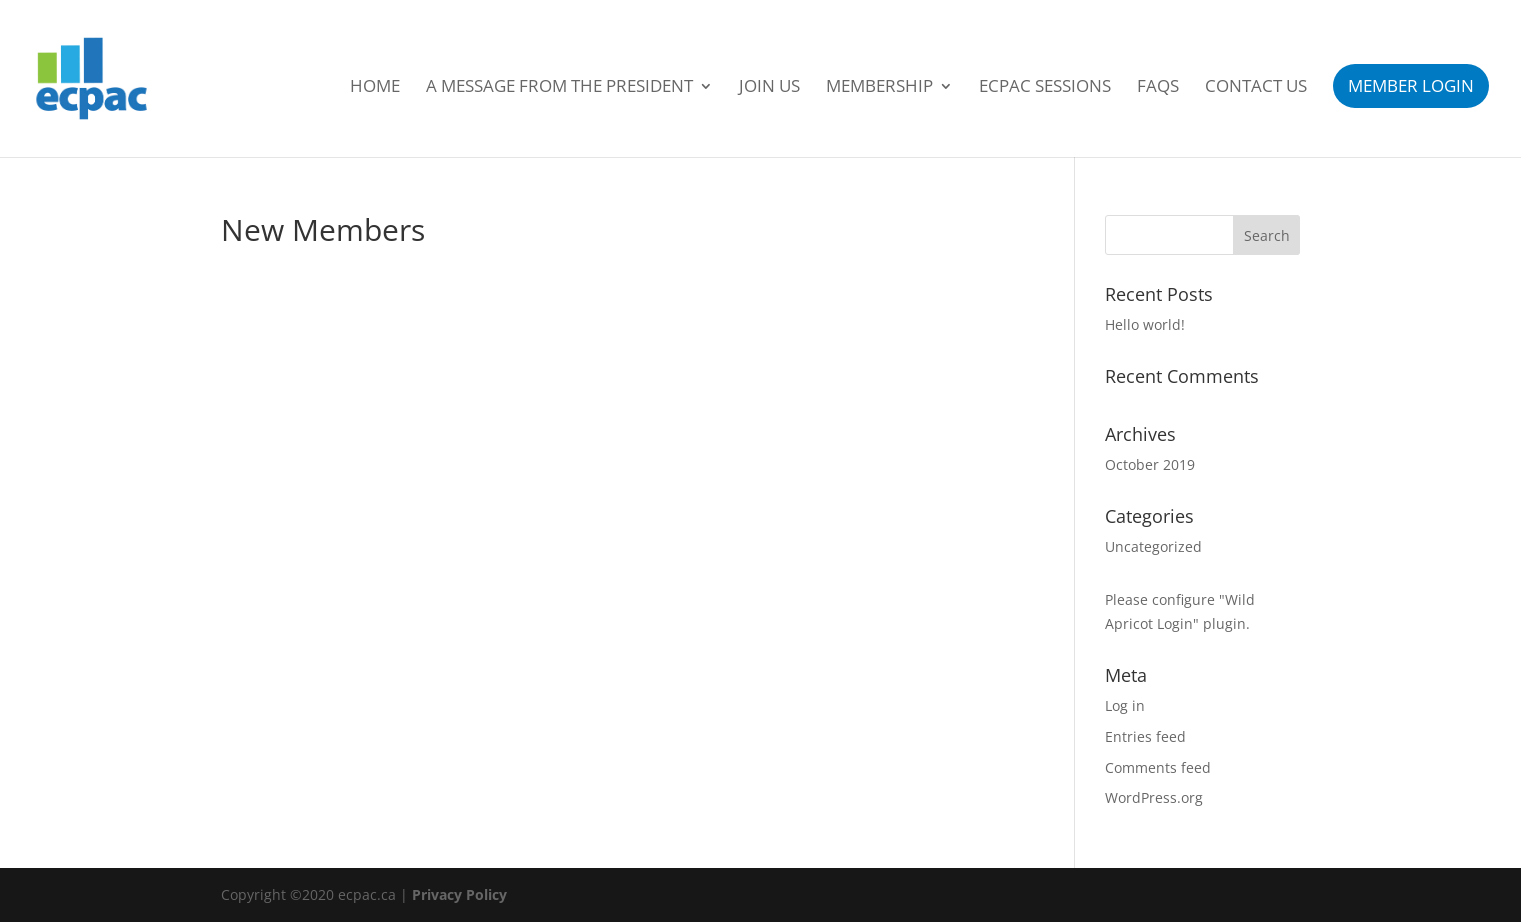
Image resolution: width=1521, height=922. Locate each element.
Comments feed (1158, 767)
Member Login (1411, 85)
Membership (879, 88)
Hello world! (1145, 324)
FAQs (1158, 88)
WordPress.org (1154, 797)
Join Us (769, 88)
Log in (1125, 705)
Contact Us (1256, 88)
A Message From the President (559, 88)
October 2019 (1150, 464)
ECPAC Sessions (1045, 88)
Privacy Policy (459, 894)
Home (375, 88)
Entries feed (1145, 736)
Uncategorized (1153, 546)
